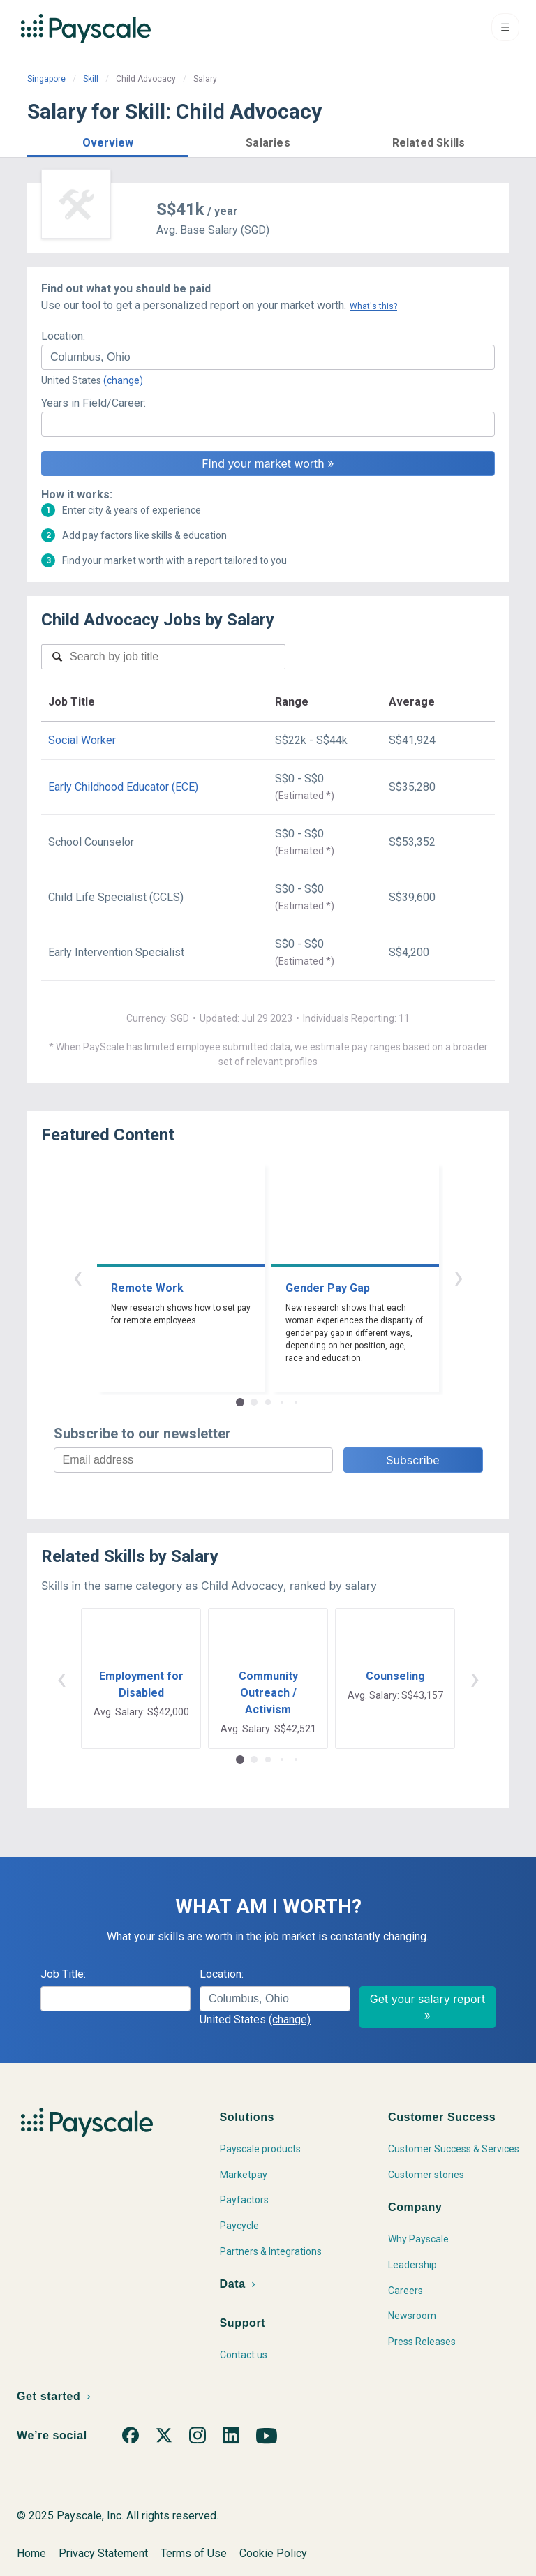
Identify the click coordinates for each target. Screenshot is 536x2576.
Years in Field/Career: (93, 403)
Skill (90, 79)
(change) (123, 380)
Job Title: (63, 1974)
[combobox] (268, 357)
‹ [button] (77, 1277)
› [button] (458, 1277)
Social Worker (82, 740)
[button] (107, 140)
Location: (63, 336)
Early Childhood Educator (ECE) (123, 787)
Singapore (46, 79)
